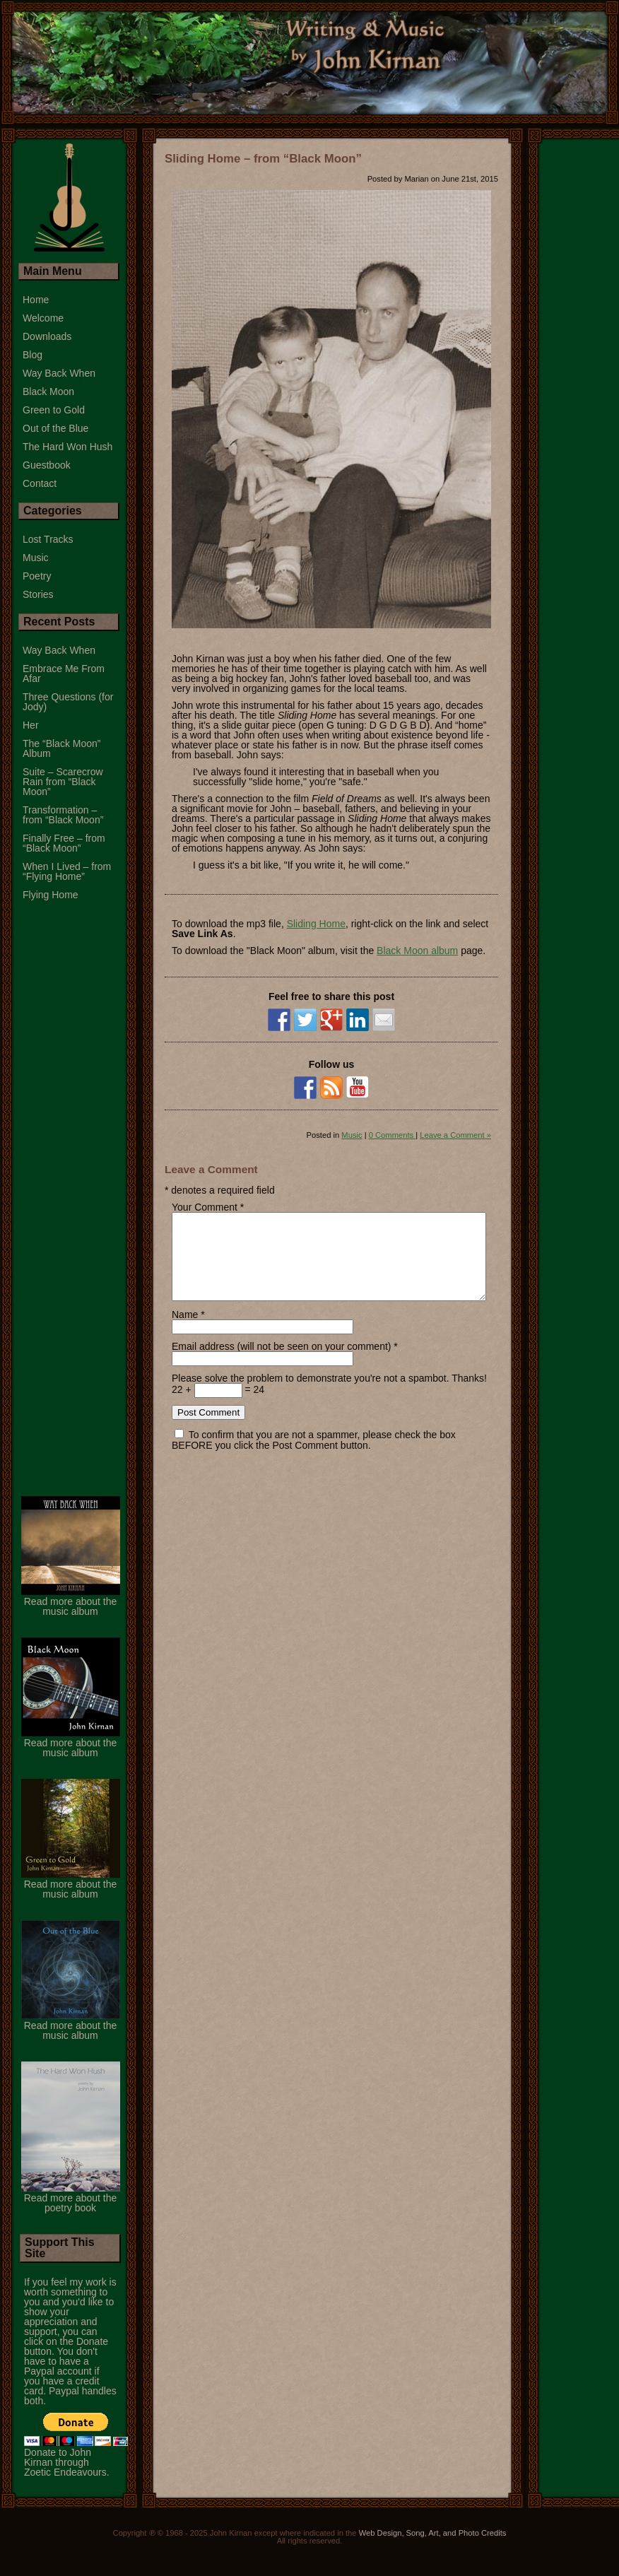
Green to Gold (54, 410)
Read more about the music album (70, 1618)
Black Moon (48, 391)
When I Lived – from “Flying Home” (67, 871)
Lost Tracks (48, 539)
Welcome (43, 318)
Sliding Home (316, 923)
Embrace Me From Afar (64, 673)
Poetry (37, 576)
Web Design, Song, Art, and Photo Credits (433, 2550)
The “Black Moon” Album (61, 748)
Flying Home (50, 894)
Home (36, 299)
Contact (40, 483)
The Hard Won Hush (67, 446)
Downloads (47, 336)
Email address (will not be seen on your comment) (281, 1363)
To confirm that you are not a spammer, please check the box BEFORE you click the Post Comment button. (314, 1457)
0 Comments (392, 1135)
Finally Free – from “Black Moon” (64, 843)
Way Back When (59, 373)
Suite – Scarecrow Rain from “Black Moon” (63, 781)
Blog (32, 354)
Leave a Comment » (455, 1135)
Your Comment (204, 1207)
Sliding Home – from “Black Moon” (263, 158)
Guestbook (47, 465)
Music (351, 1135)
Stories (38, 594)
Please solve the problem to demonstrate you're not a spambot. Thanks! (329, 1395)
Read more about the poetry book (70, 2214)
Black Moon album (417, 950)
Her (31, 725)
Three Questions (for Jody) (68, 701)
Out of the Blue (55, 428)
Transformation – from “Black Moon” (63, 814)
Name (185, 1331)
